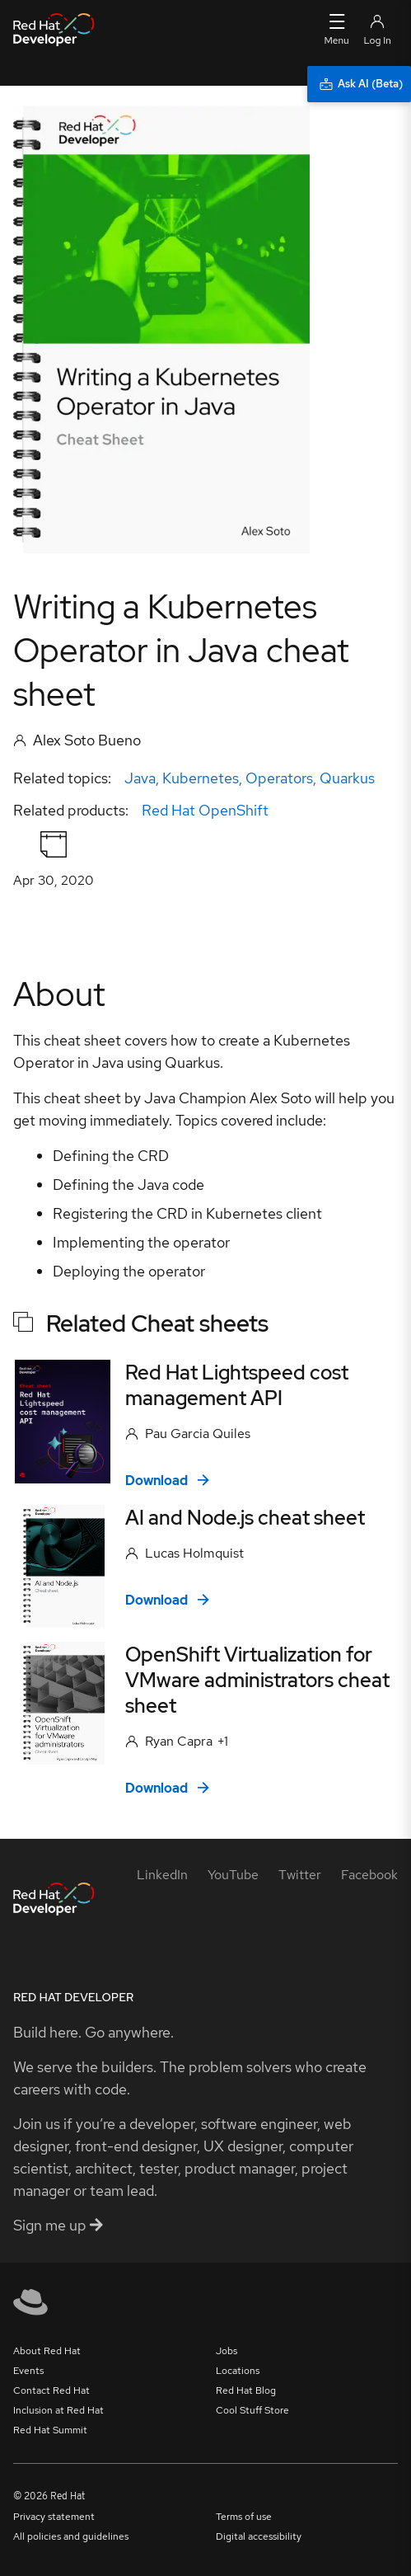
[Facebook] (369, 1874)
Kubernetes (200, 778)
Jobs (226, 2350)
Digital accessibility (258, 2536)
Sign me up (58, 2225)
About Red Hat (47, 2350)
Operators (279, 778)
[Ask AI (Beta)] (359, 84)
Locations (237, 2370)
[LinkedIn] (162, 1874)
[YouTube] (233, 1874)
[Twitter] (299, 1874)
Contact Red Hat (51, 2390)
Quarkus (347, 778)
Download (167, 1480)
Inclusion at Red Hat (58, 2410)
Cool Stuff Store (252, 2410)
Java (140, 778)
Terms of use (244, 2516)
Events (28, 2370)
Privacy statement (54, 2516)
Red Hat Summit (50, 2430)
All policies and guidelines (70, 2536)
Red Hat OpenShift (205, 810)
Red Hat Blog (246, 2390)
